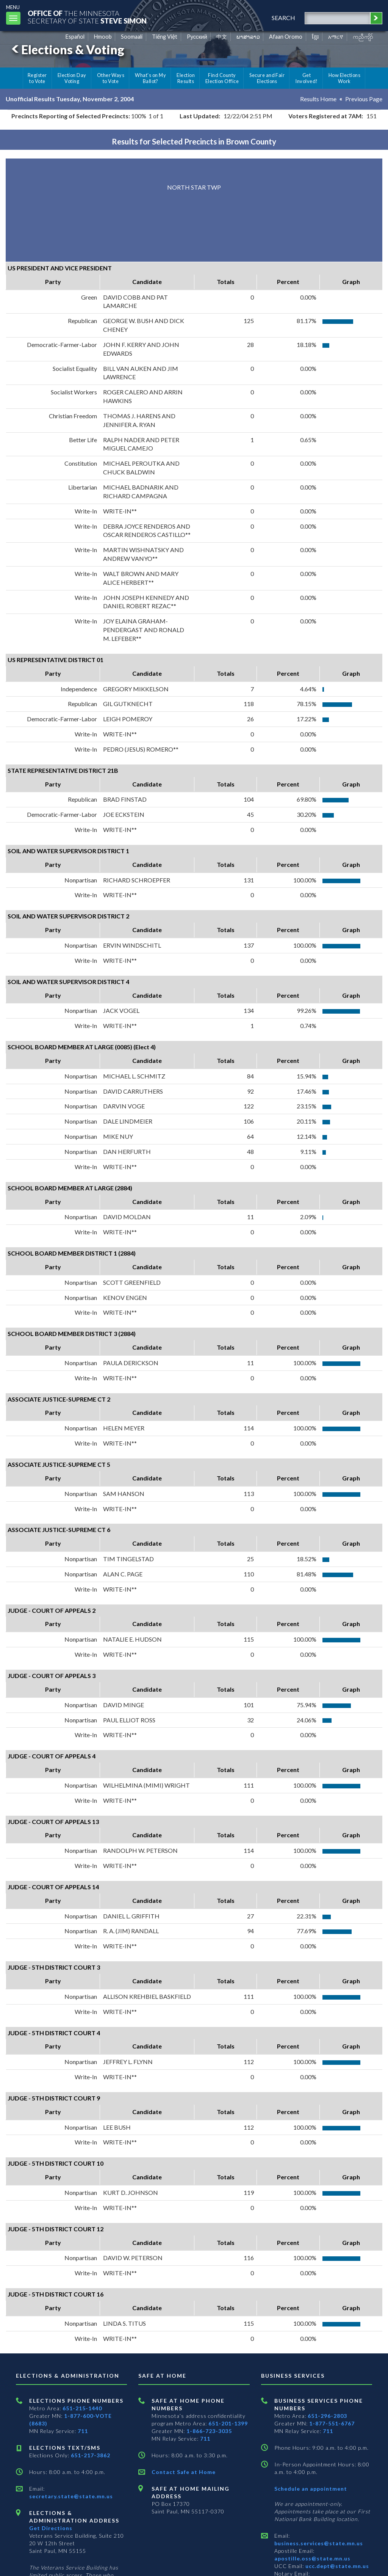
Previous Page (363, 98)
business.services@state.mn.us (318, 2543)
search (283, 17)
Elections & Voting (66, 49)
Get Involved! (306, 78)
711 (83, 2431)
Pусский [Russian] (197, 36)
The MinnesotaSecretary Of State (87, 17)
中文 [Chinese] (221, 36)
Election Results (186, 78)
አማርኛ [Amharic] (335, 36)
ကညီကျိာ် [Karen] (363, 36)
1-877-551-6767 (332, 2423)
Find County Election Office (222, 78)
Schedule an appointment (310, 2488)
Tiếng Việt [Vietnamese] (164, 36)
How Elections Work (344, 78)
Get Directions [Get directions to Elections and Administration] (50, 2528)
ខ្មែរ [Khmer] (315, 36)
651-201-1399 (228, 2423)
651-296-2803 (327, 2416)
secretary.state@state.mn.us (71, 2496)
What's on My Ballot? (150, 78)
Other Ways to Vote (111, 78)
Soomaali (131, 36)
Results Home (318, 98)
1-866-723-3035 (209, 2431)
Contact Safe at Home (184, 2472)
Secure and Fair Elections (267, 78)
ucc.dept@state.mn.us (336, 2566)
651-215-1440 (82, 2408)
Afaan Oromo (285, 36)
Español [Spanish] (75, 36)
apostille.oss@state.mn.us (312, 2558)
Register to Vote (37, 78)
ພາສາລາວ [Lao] (248, 36)
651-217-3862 (90, 2455)
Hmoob (103, 36)
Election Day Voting (72, 78)
